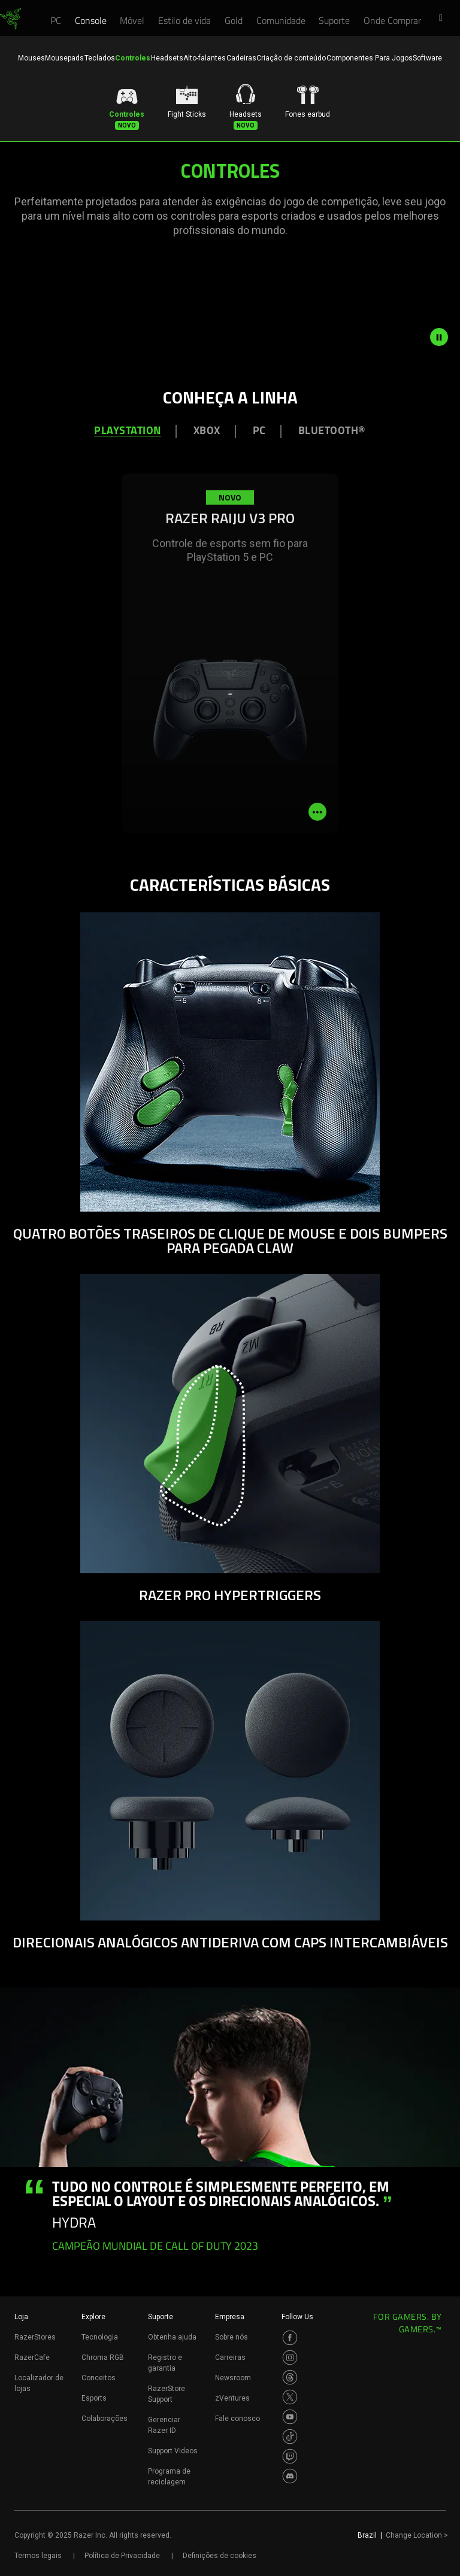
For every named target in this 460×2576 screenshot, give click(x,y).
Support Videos (173, 2451)
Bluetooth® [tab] (332, 431)
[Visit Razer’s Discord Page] (290, 2476)
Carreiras (230, 2357)
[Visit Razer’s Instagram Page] (290, 2357)
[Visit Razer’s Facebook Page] (290, 2337)
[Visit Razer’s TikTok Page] (290, 2436)
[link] (10, 19)
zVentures (232, 2398)
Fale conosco (237, 2418)
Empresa (229, 2317)
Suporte (160, 2317)
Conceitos (98, 2378)
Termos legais (38, 2555)
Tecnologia (99, 2337)
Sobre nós (231, 2337)
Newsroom (233, 2378)
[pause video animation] (445, 337)
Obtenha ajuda (172, 2337)
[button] (444, 19)
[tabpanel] (230, 671)
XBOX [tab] (206, 431)
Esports (94, 2398)
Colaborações (104, 2418)
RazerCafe (32, 2357)
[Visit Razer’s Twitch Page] (290, 2456)
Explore (93, 2317)
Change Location (417, 2535)
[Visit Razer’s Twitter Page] (290, 2397)
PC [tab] (259, 431)
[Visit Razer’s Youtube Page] (290, 2416)
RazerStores (35, 2337)
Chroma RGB (102, 2357)
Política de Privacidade (122, 2555)
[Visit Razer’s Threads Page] (290, 2377)
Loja (21, 2317)
